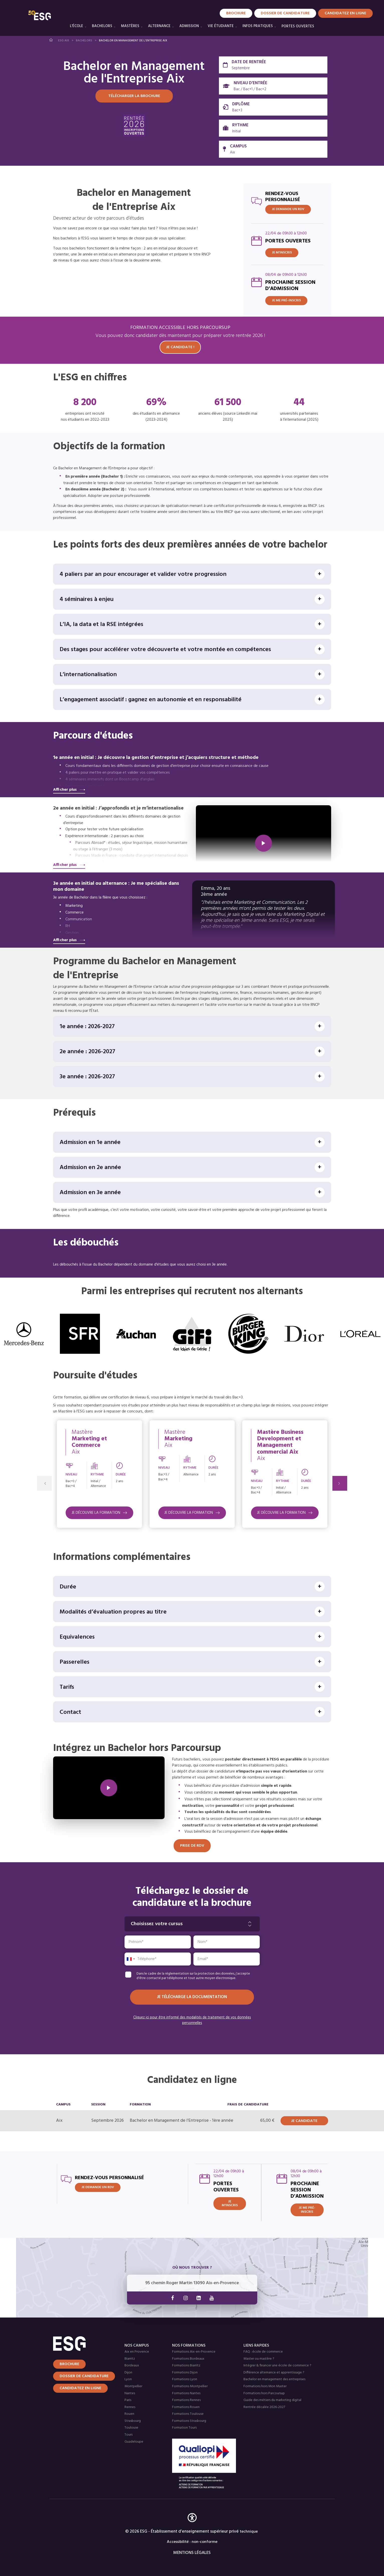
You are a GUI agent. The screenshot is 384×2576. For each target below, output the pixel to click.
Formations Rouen (186, 2407)
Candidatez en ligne (80, 2388)
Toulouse (131, 2428)
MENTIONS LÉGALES (192, 2552)
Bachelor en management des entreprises (274, 2379)
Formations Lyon (184, 2379)
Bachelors (102, 26)
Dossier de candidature (285, 13)
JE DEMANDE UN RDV (288, 209)
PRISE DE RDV (192, 1845)
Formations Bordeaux (188, 2358)
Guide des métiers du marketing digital (272, 2400)
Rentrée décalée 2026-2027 (264, 2407)
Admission (189, 26)
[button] (192, 2524)
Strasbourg (132, 2421)
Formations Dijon (185, 2372)
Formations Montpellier (190, 2386)
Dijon (128, 2372)
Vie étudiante (221, 26)
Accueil (51, 40)
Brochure (236, 13)
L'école (76, 26)
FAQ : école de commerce (263, 2351)
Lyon (128, 2379)
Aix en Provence (136, 2351)
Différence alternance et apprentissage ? (273, 2372)
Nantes (129, 2393)
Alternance (159, 26)
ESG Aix (63, 40)
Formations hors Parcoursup (264, 2393)
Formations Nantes (186, 2393)
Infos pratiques (257, 26)
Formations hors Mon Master (265, 2386)
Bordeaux (131, 2365)
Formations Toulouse (188, 2414)
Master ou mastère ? (258, 2358)
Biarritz (129, 2358)
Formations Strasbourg (189, 2421)
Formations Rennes (186, 2400)
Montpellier (133, 2386)
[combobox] (130, 1959)
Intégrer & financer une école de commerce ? (277, 2365)
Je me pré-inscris (286, 300)
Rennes (129, 2407)
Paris (127, 2400)
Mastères (130, 26)
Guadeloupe (133, 2441)
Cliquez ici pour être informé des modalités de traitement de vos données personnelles (192, 2020)
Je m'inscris (282, 252)
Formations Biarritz (186, 2365)
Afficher (67, 789)
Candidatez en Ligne (345, 13)
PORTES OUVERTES (298, 26)
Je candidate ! (180, 347)
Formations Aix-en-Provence (193, 2351)
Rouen (129, 2414)
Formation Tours (184, 2428)
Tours (128, 2434)
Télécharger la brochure (134, 96)
